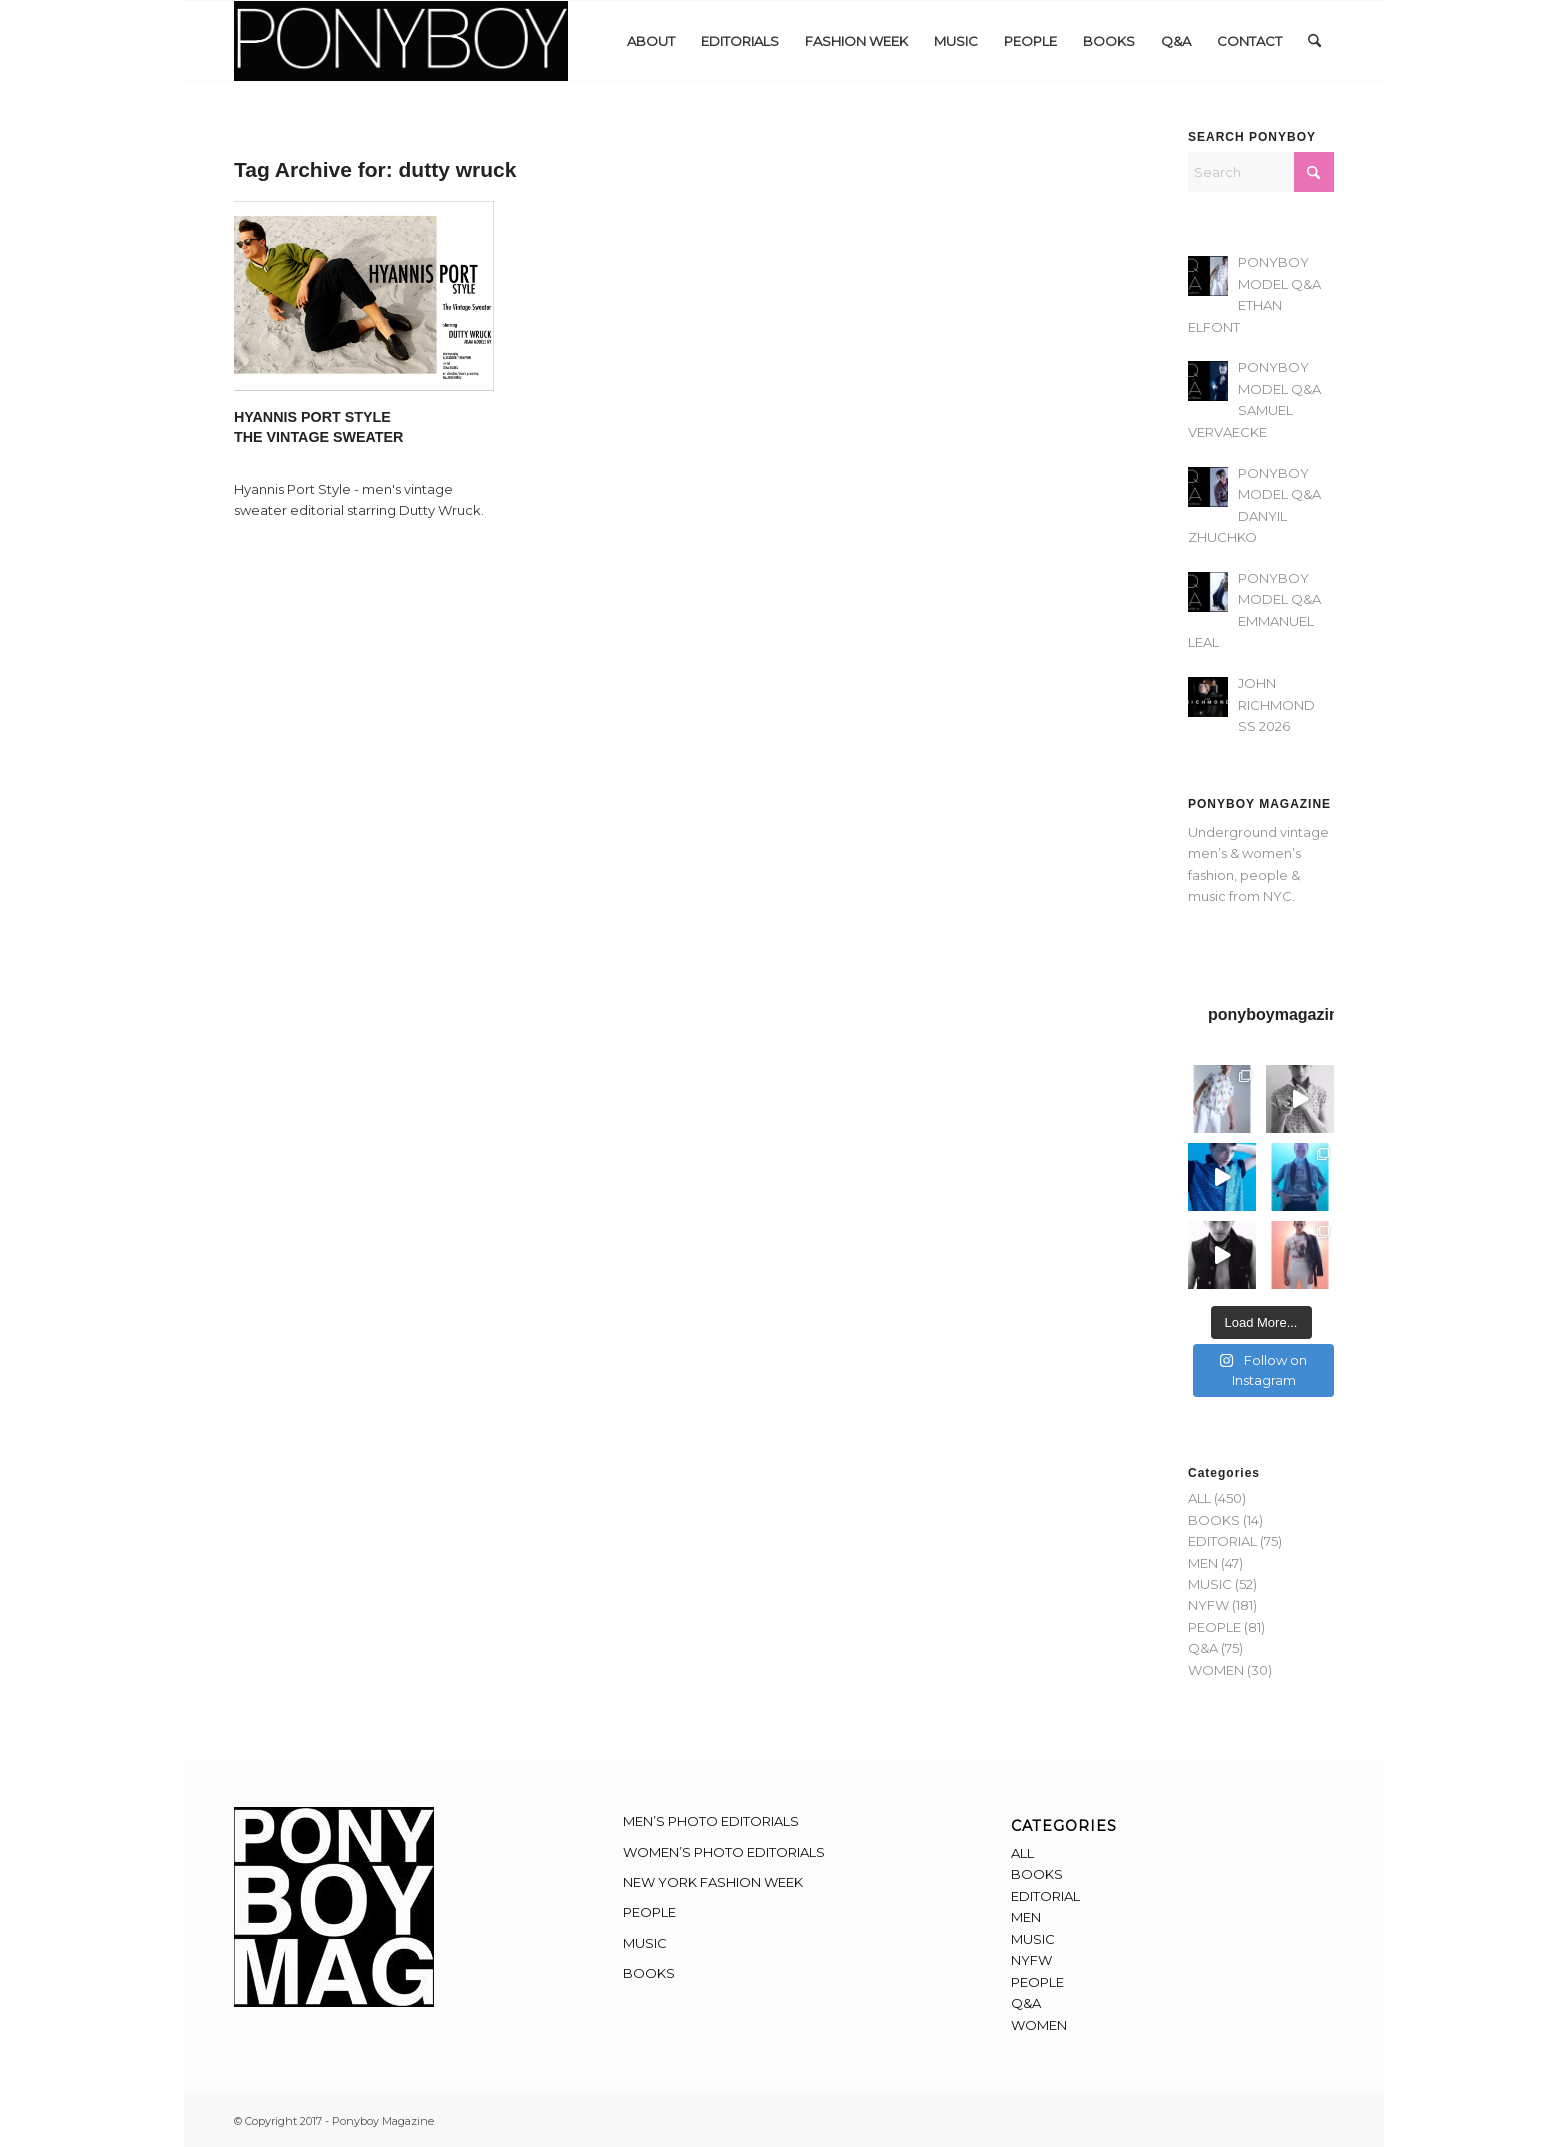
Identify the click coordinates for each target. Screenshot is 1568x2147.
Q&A (1203, 1648)
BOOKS (1214, 1520)
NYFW (1208, 1605)
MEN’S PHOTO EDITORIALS (711, 1821)
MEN (1203, 1563)
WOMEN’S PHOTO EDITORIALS (724, 1852)
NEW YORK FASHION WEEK (713, 1882)
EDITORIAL (1222, 1541)
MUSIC (1210, 1584)
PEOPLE (1214, 1627)
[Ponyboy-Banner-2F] (401, 41)
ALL (1199, 1498)
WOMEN (1216, 1670)
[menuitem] (651, 41)
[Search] (1314, 41)
